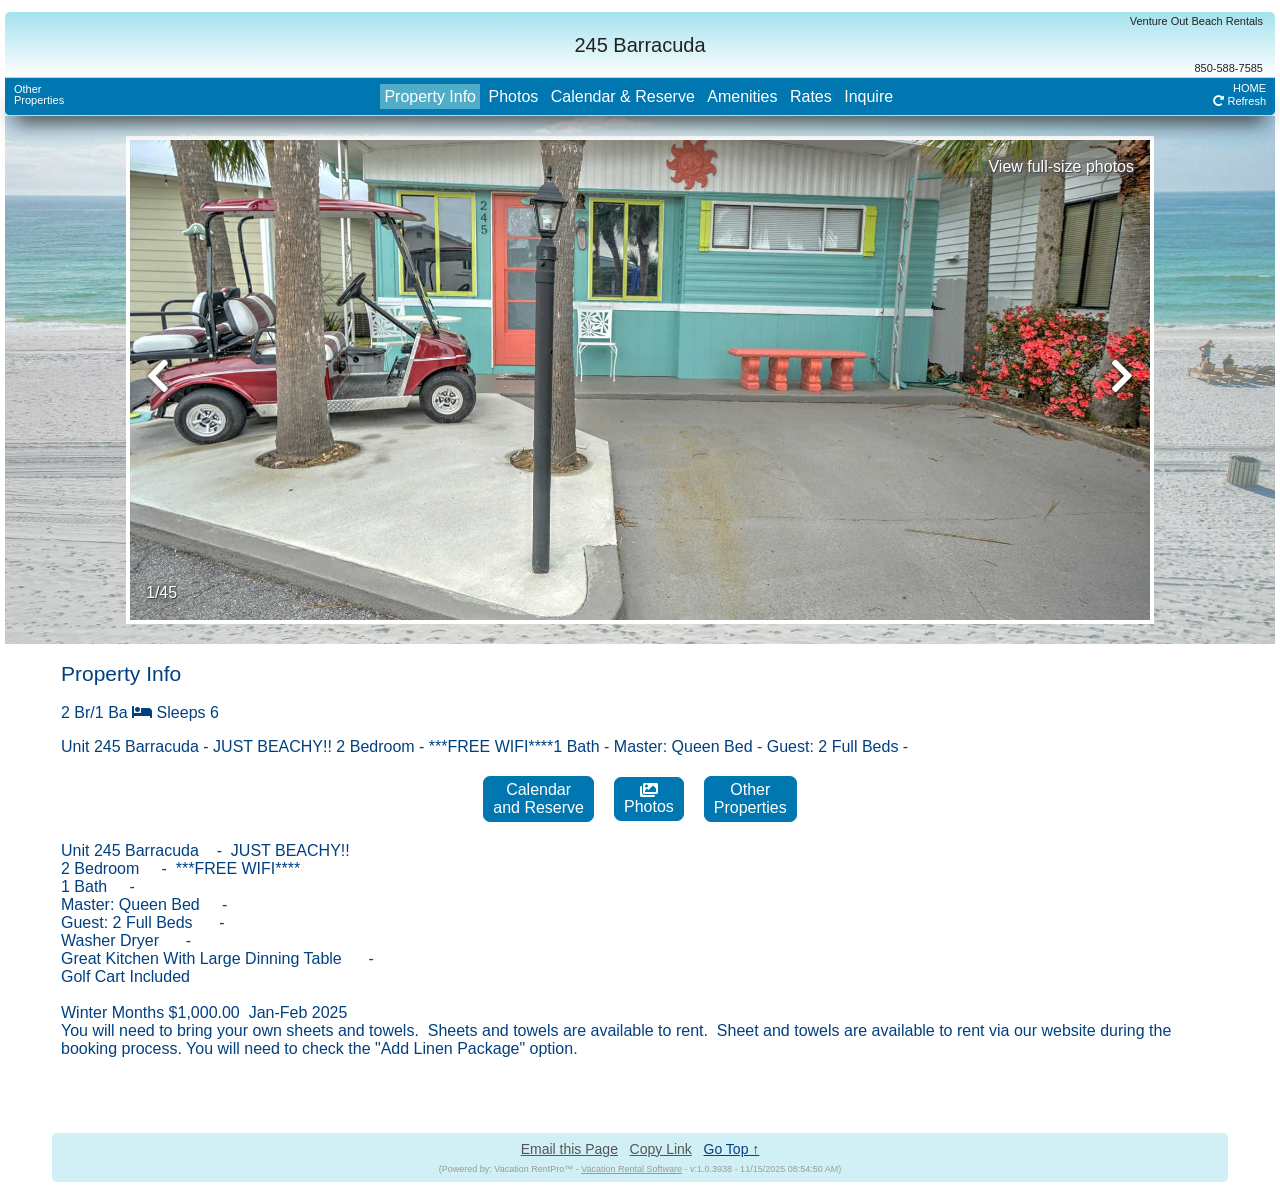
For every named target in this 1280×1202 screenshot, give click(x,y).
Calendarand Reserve (538, 798)
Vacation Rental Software (631, 1169)
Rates (811, 96)
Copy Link (661, 1149)
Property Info (430, 96)
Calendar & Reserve (623, 96)
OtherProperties (39, 94)
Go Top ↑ (732, 1149)
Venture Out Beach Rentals (1196, 21)
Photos (513, 96)
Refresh (1239, 101)
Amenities (742, 96)
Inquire (868, 96)
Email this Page (569, 1149)
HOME (1249, 88)
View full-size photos (1061, 166)
